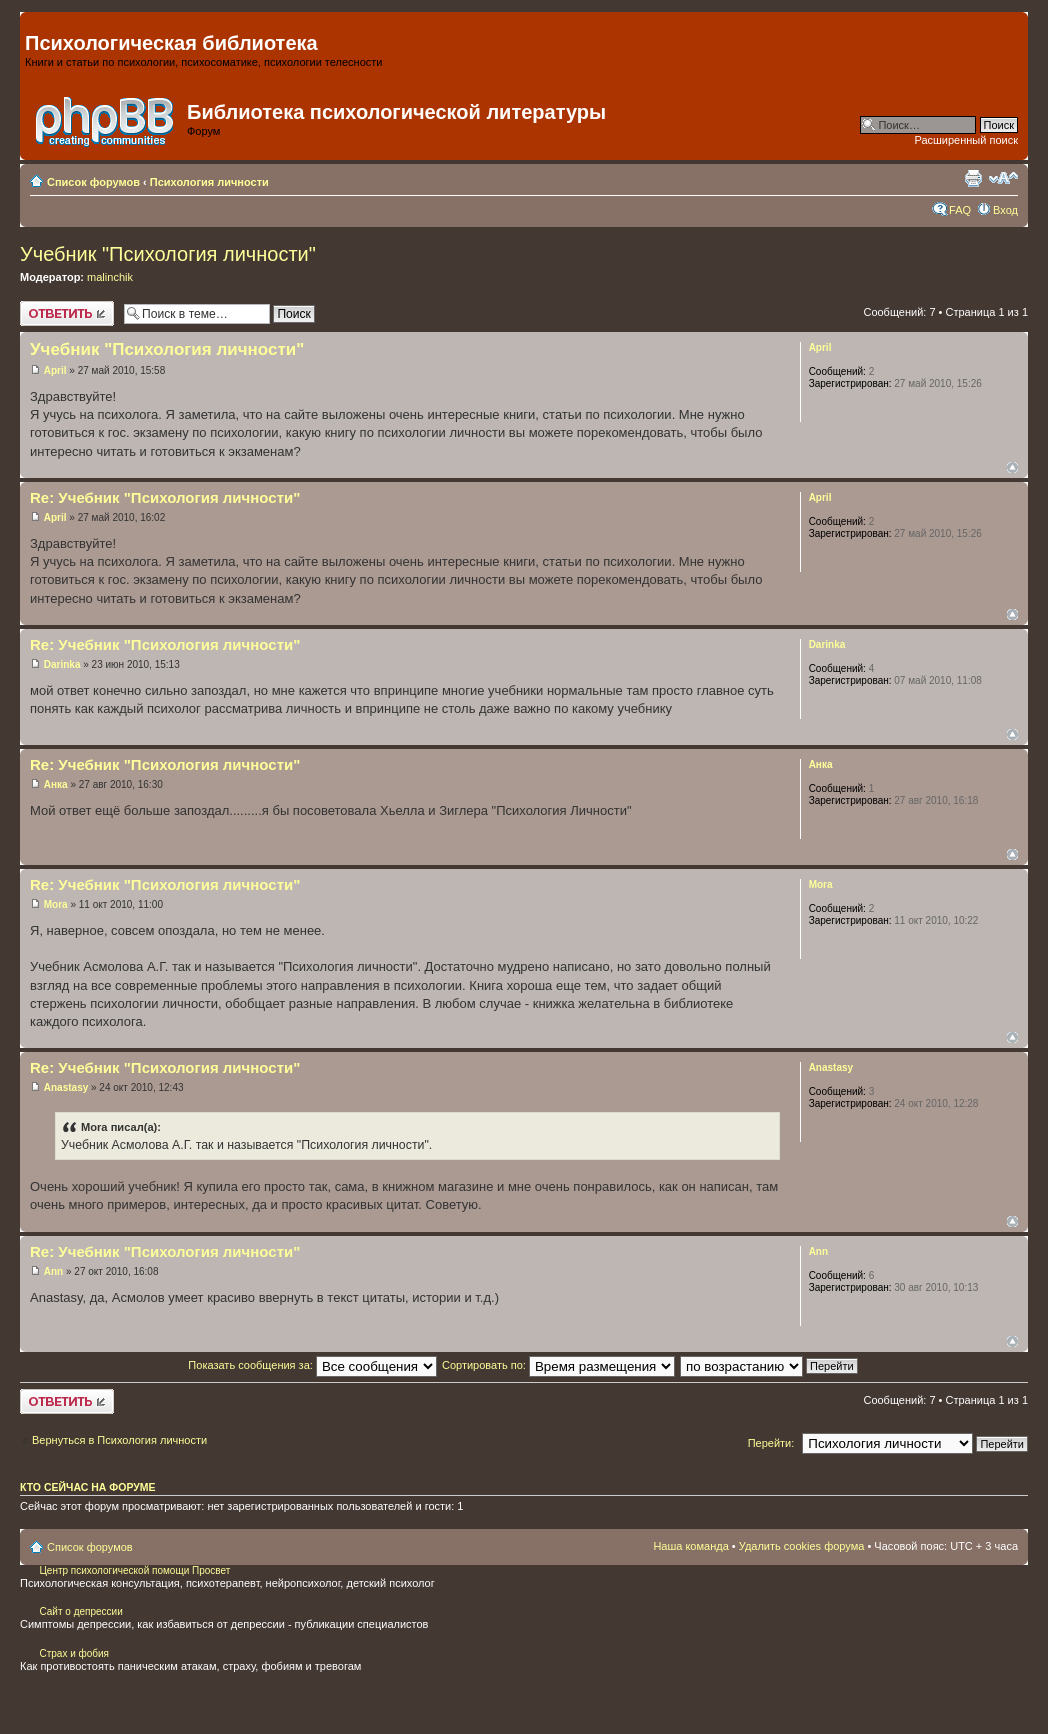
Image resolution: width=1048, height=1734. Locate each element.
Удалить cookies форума (802, 1546)
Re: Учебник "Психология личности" (165, 497)
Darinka (62, 664)
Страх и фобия (74, 1653)
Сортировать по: (558, 1365)
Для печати (973, 178)
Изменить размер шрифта (1003, 178)
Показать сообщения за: (312, 1365)
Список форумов (93, 182)
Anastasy (66, 1087)
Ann (53, 1271)
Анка (56, 784)
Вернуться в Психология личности (119, 1440)
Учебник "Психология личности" (168, 254)
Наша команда (690, 1546)
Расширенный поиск (966, 140)
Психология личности (209, 182)
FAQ (960, 210)
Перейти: (771, 1443)
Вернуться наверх (1012, 467)
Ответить (67, 313)
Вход (1005, 210)
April (55, 370)
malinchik (110, 277)
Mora (56, 904)
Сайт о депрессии (80, 1611)
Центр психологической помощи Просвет (134, 1570)
